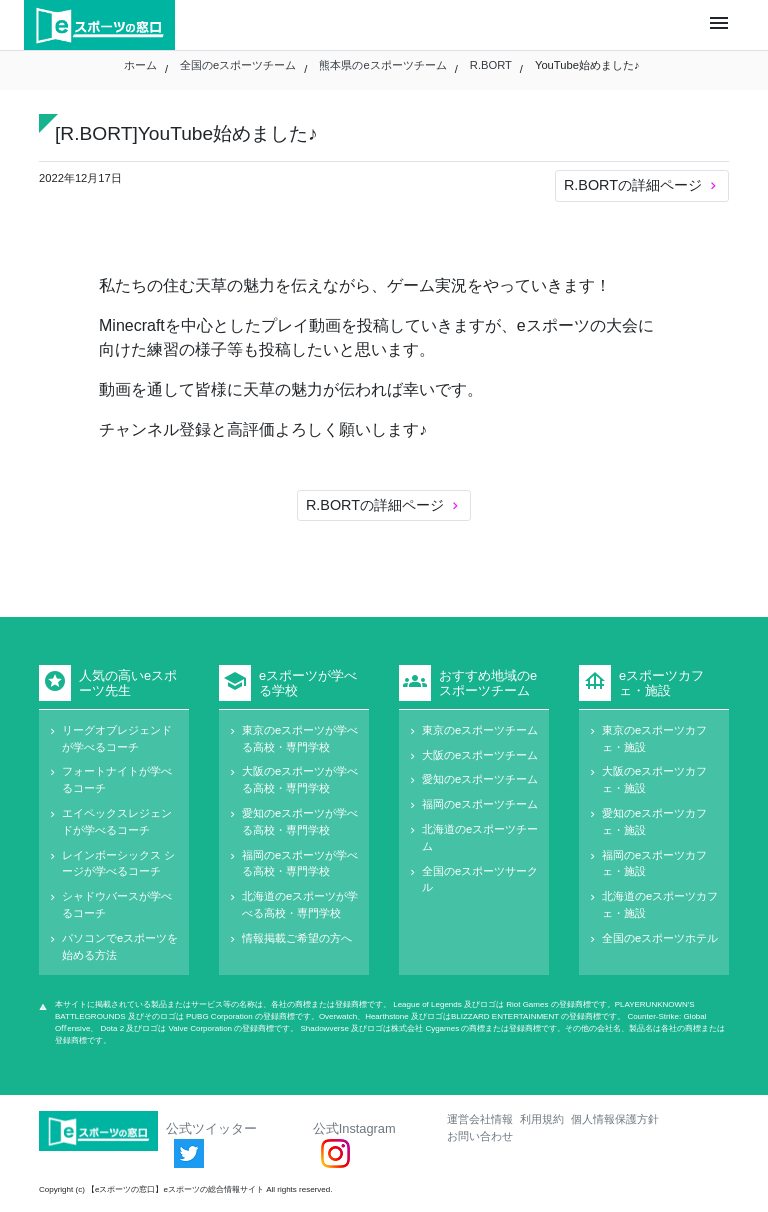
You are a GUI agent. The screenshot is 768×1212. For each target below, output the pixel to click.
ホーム (140, 65)
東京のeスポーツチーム (480, 730)
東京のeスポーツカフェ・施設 (654, 738)
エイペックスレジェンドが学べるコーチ (117, 821)
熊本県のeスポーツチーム (382, 65)
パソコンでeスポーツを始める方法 (120, 946)
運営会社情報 (480, 1119)
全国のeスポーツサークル (480, 879)
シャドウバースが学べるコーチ (117, 904)
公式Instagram (354, 1144)
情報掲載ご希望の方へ (297, 938)
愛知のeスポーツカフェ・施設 (654, 821)
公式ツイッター (211, 1144)
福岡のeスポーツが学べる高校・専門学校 (300, 863)
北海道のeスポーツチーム (480, 837)
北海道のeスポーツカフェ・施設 (660, 904)
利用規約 (542, 1119)
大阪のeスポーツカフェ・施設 (654, 779)
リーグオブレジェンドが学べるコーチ (117, 738)
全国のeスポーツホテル (660, 938)
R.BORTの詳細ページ (642, 185)
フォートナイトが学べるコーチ (117, 779)
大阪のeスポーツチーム (480, 755)
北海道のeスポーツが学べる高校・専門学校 (300, 904)
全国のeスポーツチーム (238, 65)
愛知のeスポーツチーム (480, 779)
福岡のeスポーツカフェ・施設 (654, 863)
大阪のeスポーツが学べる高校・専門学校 (300, 779)
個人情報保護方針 (615, 1119)
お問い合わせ (480, 1136)
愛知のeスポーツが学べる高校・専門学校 (300, 821)
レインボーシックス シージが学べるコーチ (118, 863)
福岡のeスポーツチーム (480, 804)
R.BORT (491, 65)
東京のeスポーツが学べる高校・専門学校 (300, 738)
